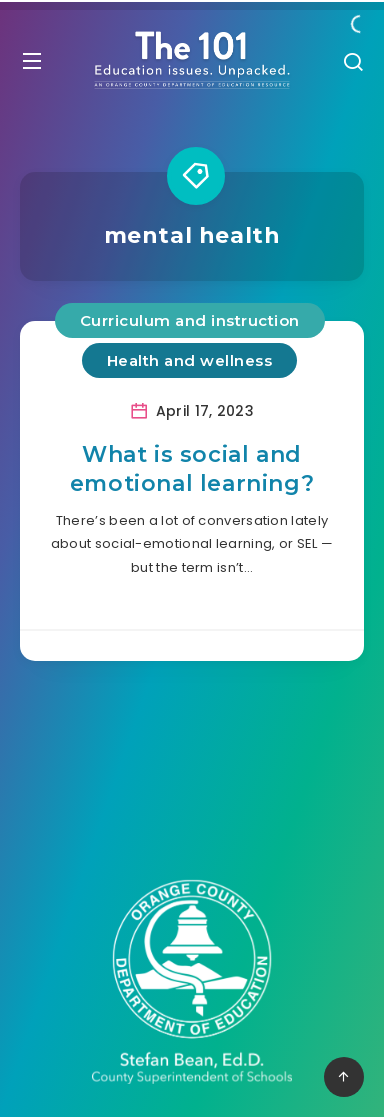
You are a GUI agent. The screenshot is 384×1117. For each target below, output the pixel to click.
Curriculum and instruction (190, 320)
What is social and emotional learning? (192, 469)
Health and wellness (190, 360)
